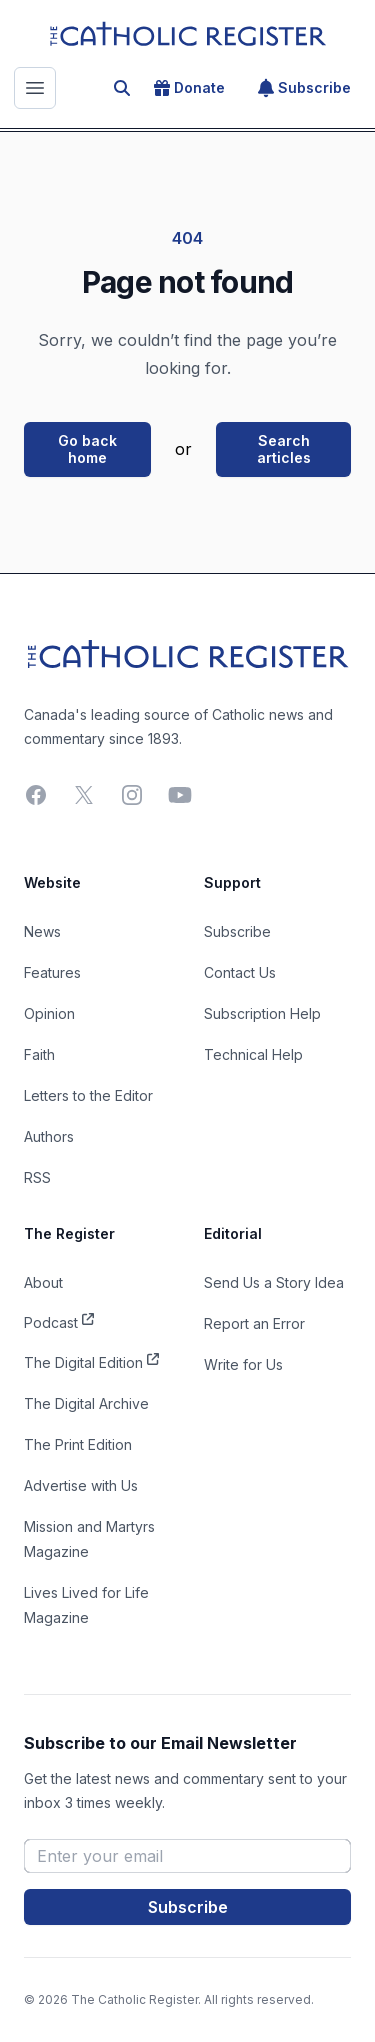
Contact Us (240, 972)
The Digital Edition (91, 1361)
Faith (39, 1054)
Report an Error (254, 1323)
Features (52, 972)
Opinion (49, 1013)
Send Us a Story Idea (274, 1282)
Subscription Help (262, 1013)
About (43, 1282)
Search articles (284, 449)
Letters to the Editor (88, 1095)
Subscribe (304, 88)
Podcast (59, 1321)
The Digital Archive (86, 1403)
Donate (189, 88)
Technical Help (253, 1054)
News (42, 931)
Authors (49, 1136)
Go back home (87, 449)
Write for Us (243, 1364)
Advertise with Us (81, 1485)
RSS (37, 1177)
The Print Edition (78, 1444)
